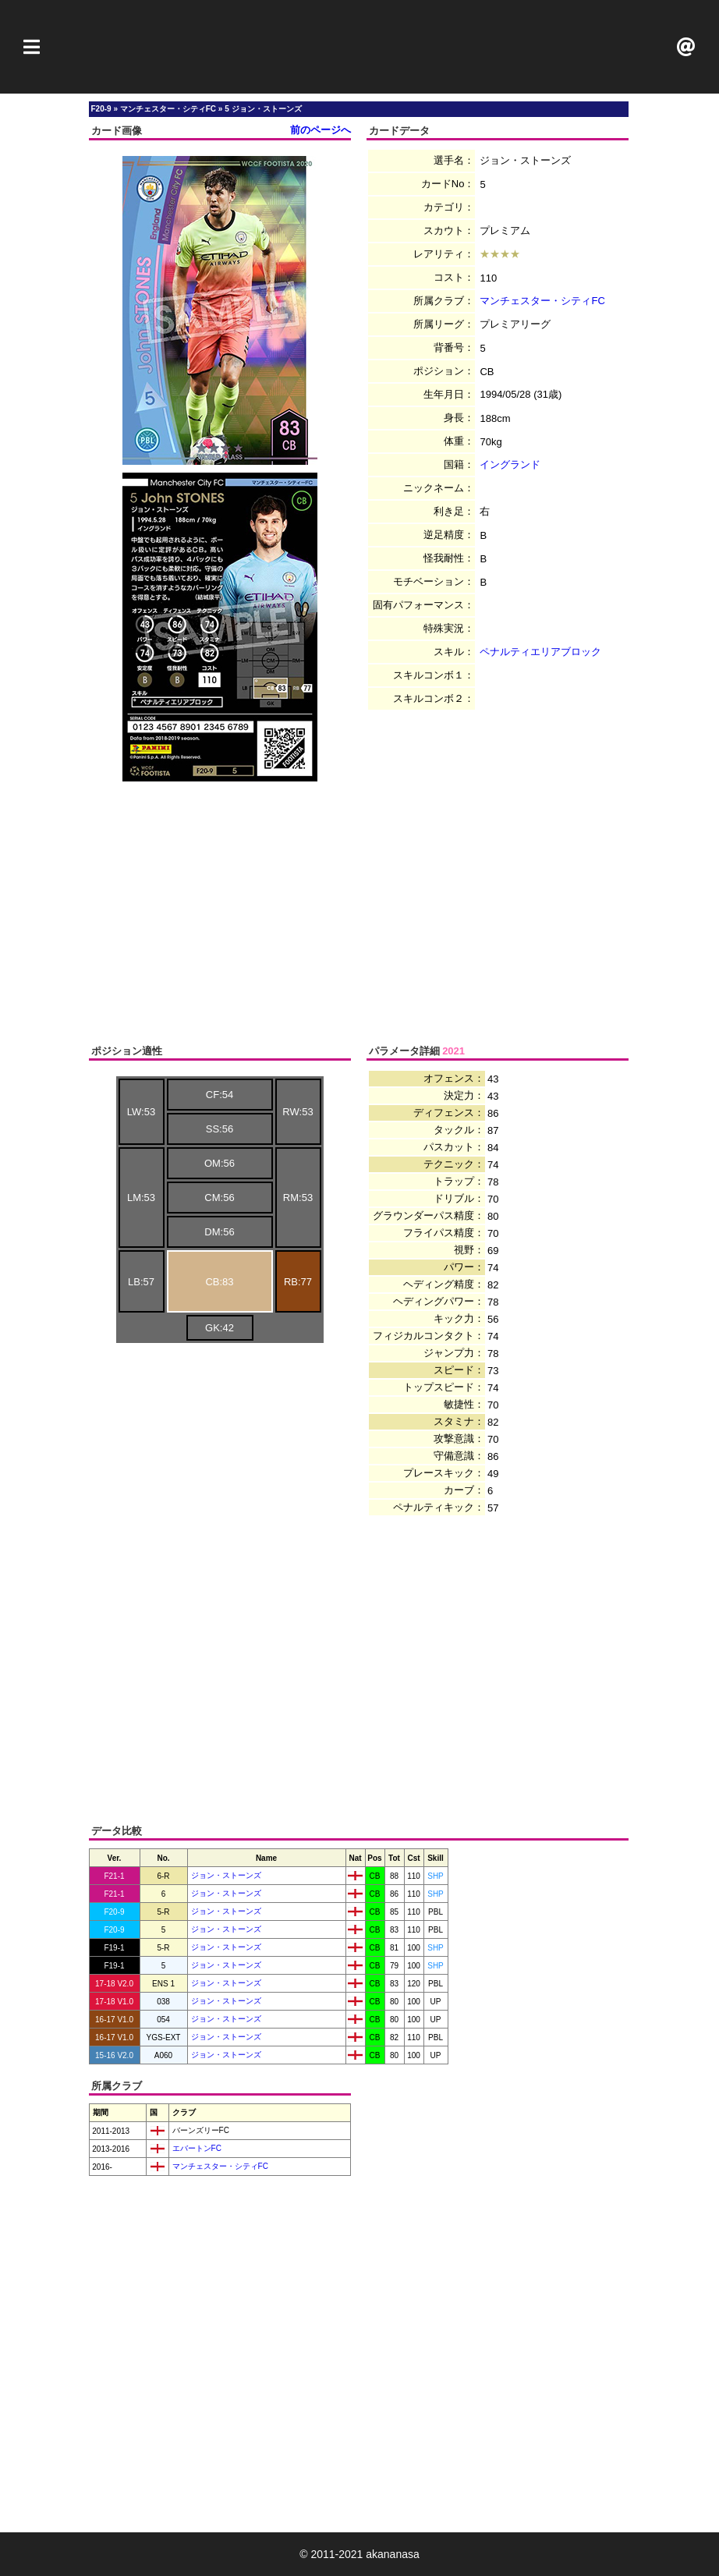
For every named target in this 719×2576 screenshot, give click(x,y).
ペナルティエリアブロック (540, 651)
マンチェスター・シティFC (542, 300)
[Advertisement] (359, 47)
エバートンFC (195, 2148)
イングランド (510, 464)
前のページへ (320, 130)
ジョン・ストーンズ (226, 1875)
